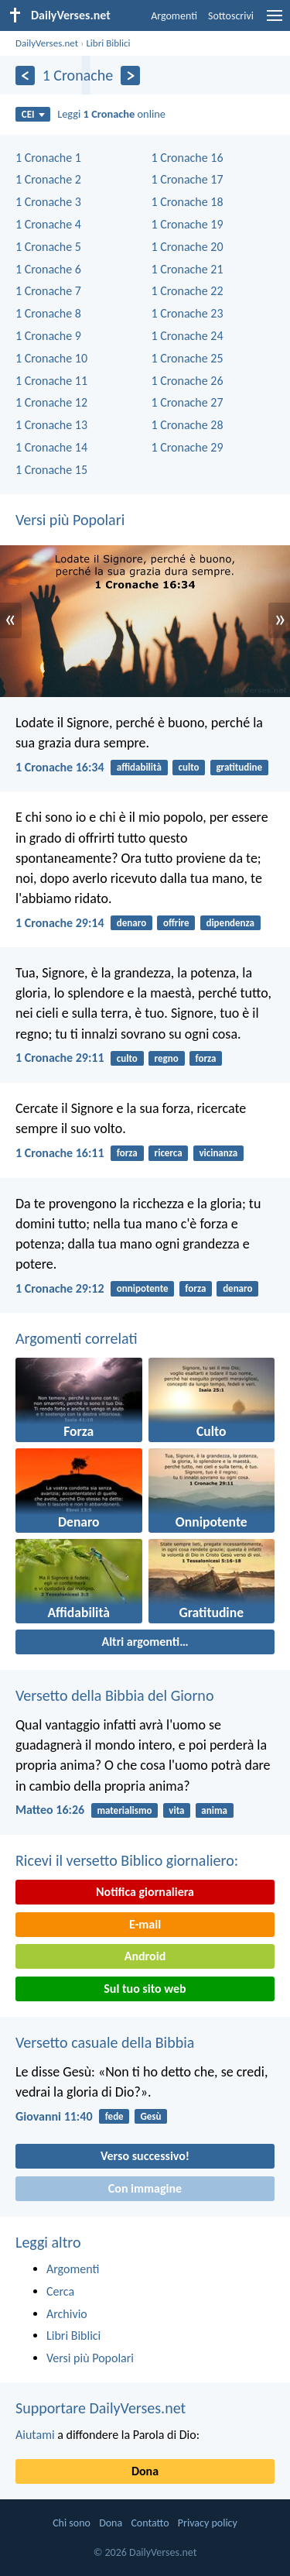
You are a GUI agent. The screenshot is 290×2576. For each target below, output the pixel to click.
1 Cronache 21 (187, 269)
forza (206, 1058)
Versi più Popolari (70, 519)
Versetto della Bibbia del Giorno (114, 1695)
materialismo (124, 1810)
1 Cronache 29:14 (59, 922)
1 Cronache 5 (48, 246)
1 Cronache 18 (187, 201)
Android (145, 1956)
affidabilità (139, 767)
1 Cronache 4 (48, 224)
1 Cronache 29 (187, 447)
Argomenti (174, 15)
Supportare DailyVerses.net (100, 2408)
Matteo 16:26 (49, 1809)
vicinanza (218, 1153)
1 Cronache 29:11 (59, 1057)
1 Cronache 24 (187, 335)
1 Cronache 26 (187, 380)
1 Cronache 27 (187, 402)
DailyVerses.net (46, 43)
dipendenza (230, 923)
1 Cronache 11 (51, 380)
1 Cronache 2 (48, 179)
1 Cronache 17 (187, 179)
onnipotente (143, 1288)
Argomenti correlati (76, 1338)
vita (176, 1810)
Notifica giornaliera (145, 1891)
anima (214, 1810)
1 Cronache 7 (48, 290)
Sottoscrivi (231, 15)
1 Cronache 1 (48, 157)
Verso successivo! (145, 2155)
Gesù (150, 2116)
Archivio (66, 2313)
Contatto (150, 2523)
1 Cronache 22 (187, 290)
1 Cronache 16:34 (59, 767)
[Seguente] (130, 75)
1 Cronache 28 (187, 424)
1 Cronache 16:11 (59, 1152)
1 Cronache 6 (48, 269)
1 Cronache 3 (48, 201)
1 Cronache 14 (51, 447)
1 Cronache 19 (187, 224)
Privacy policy (207, 2523)
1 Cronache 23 (187, 313)
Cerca (60, 2291)
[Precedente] (25, 75)
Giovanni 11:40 (53, 2116)
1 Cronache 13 (51, 424)
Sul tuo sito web (145, 1988)
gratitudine (239, 767)
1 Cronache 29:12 (59, 1288)
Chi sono (71, 2523)
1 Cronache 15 (51, 469)
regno (167, 1058)
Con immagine (145, 2188)
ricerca (169, 1153)
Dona (145, 2471)
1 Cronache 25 (187, 358)
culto (189, 767)
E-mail (145, 1924)
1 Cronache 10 (51, 358)
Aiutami (35, 2434)
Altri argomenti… (144, 1641)
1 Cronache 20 (187, 246)
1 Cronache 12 (51, 402)
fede (114, 2116)
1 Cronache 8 (48, 313)
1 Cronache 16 (187, 157)
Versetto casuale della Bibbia (104, 2042)
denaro (131, 923)
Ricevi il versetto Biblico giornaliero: (126, 1860)
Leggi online (111, 114)
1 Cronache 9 (48, 335)
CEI (33, 114)
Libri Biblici (108, 43)
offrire (176, 923)
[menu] (274, 21)
